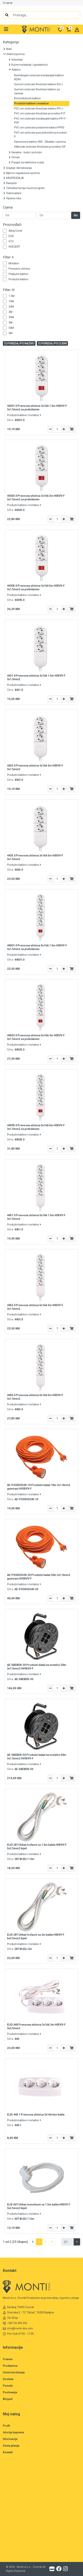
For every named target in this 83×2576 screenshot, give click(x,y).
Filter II (8, 257)
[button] (6, 29)
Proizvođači (12, 225)
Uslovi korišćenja (14, 2372)
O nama (7, 2)
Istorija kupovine (13, 2432)
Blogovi (8, 2398)
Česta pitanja (11, 2445)
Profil (6, 2425)
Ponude (8, 2385)
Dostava (8, 2379)
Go (76, 215)
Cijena (8, 207)
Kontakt (8, 2452)
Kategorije (11, 42)
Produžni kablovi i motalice (24, 415)
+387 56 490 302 (15, 2323)
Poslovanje (10, 2392)
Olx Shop (10, 2317)
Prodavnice (10, 2365)
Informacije (10, 2439)
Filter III (9, 290)
